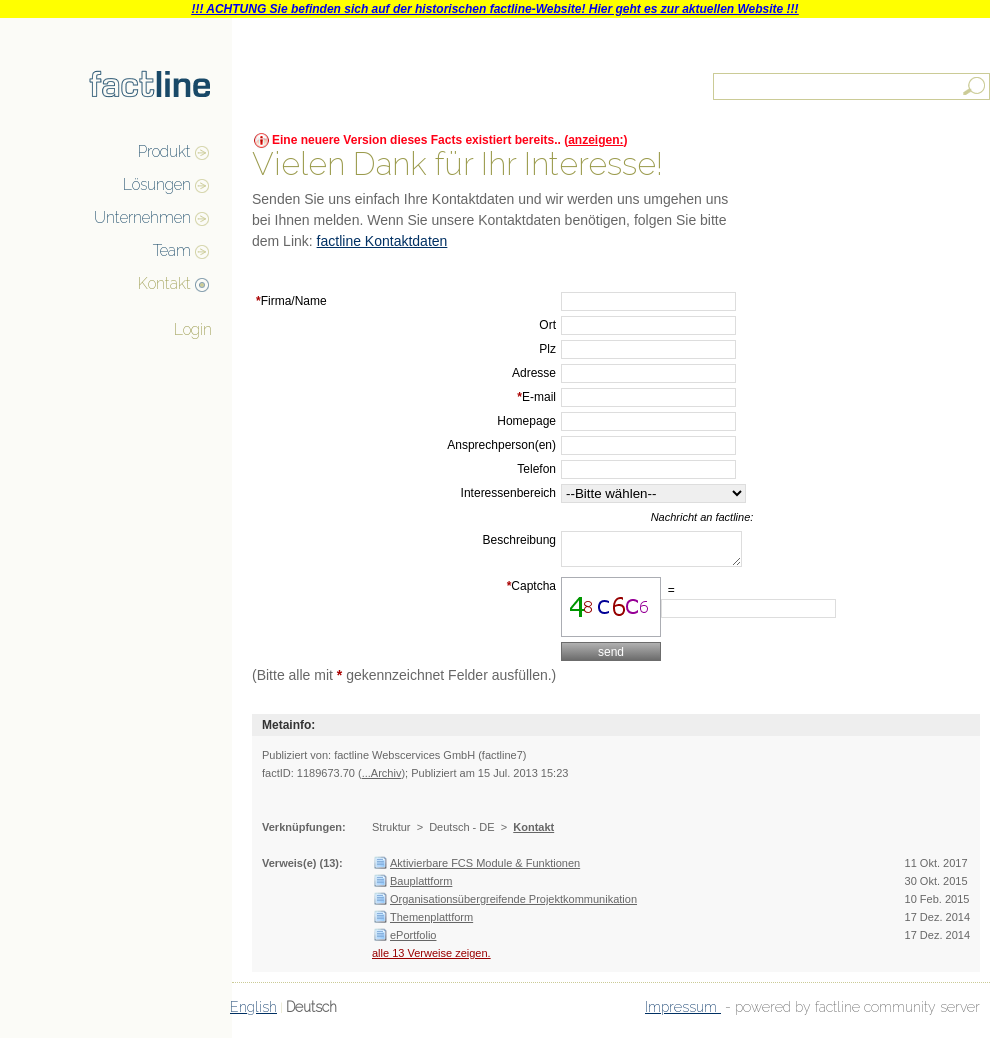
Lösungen (157, 184)
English (253, 1013)
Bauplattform (421, 887)
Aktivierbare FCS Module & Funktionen (485, 869)
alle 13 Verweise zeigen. (431, 959)
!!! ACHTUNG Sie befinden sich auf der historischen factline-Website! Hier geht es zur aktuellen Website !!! (494, 9)
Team (172, 250)
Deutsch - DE (461, 833)
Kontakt (164, 283)
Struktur (391, 833)
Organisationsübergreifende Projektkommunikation (513, 905)
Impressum (683, 1013)
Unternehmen (142, 217)
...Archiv (382, 779)
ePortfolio (413, 941)
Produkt (164, 151)
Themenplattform (431, 923)
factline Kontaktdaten (382, 241)
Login (193, 329)
